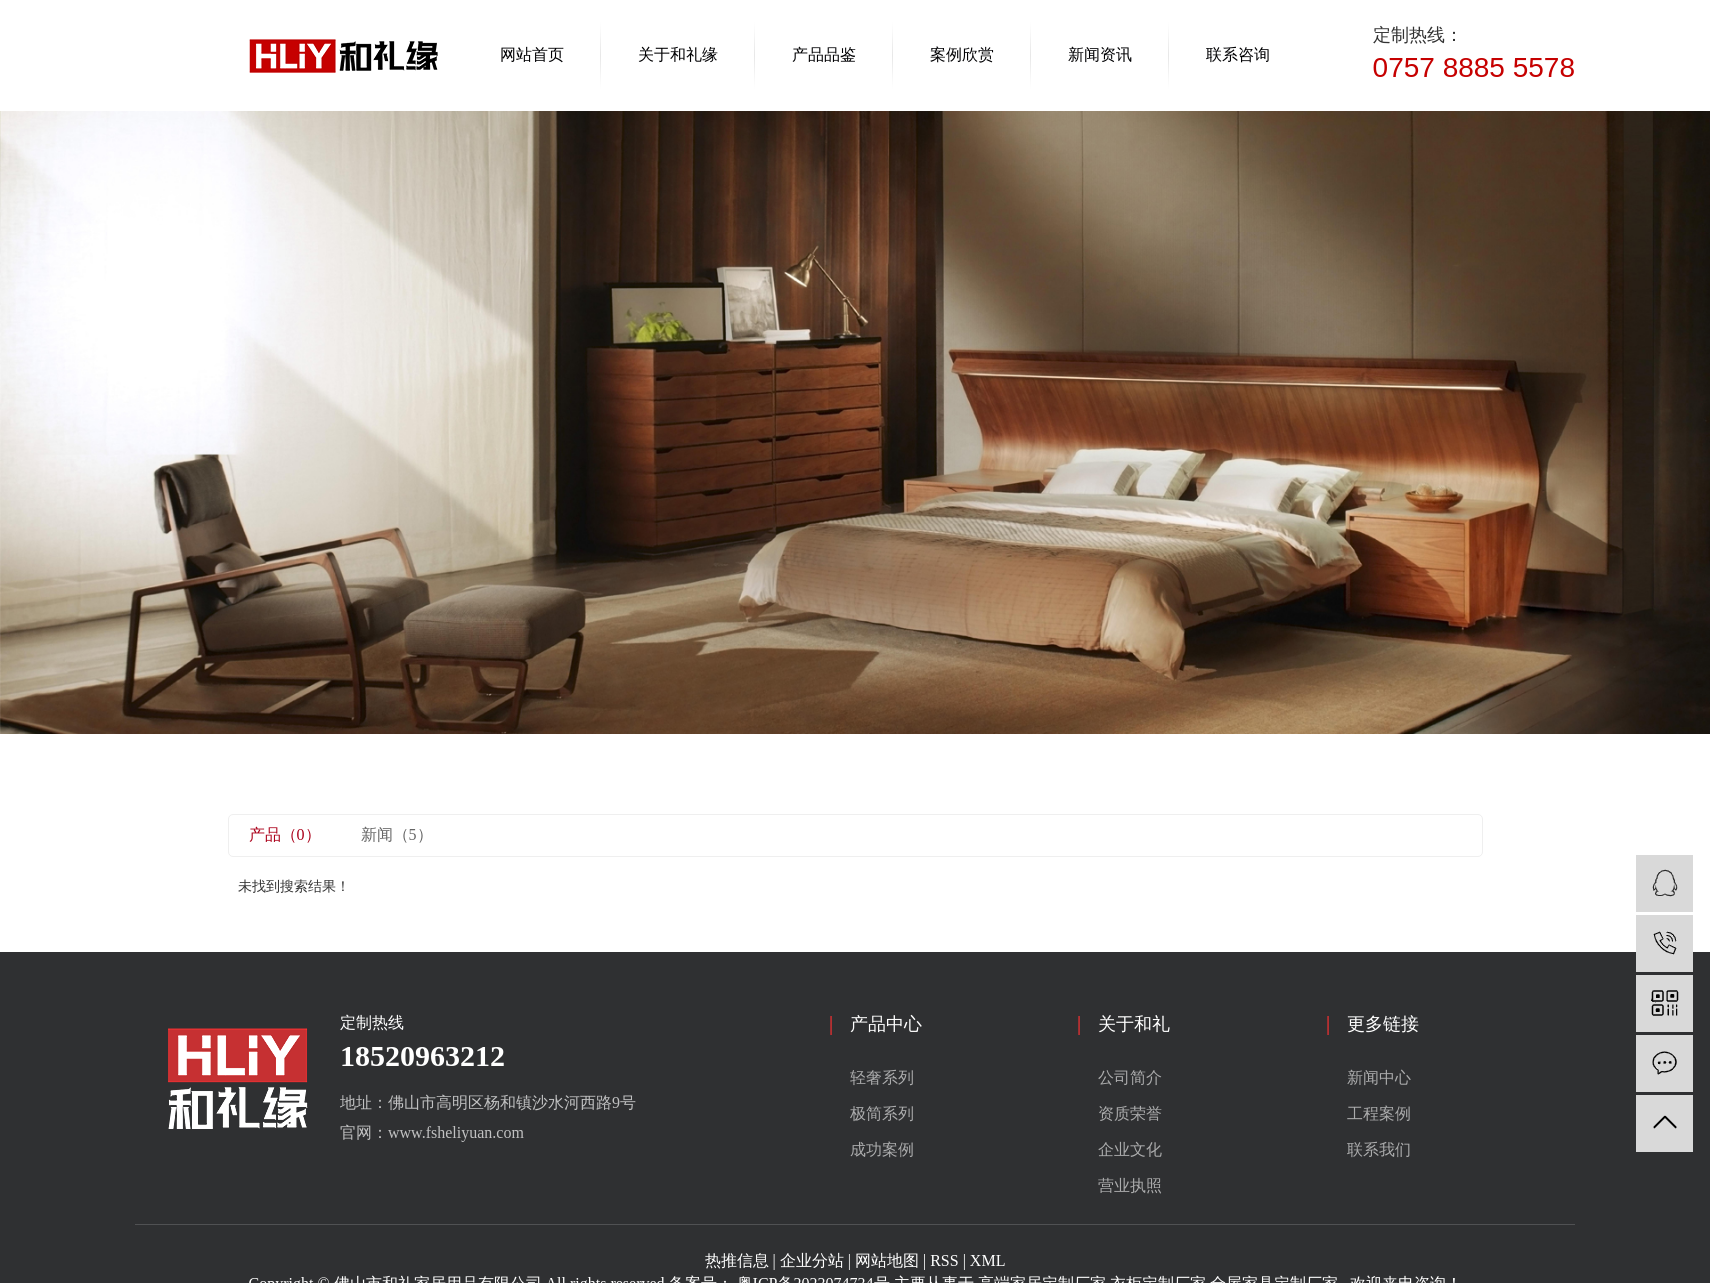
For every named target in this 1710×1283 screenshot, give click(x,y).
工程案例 (1379, 1113)
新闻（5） (397, 834)
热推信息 (737, 1260)
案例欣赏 (962, 54)
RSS (944, 1260)
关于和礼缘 (678, 54)
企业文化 (1130, 1149)
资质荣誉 (1130, 1113)
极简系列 (882, 1113)
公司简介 (1130, 1077)
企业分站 (812, 1260)
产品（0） (285, 834)
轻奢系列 (882, 1077)
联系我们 (1379, 1149)
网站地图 (887, 1260)
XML (988, 1260)
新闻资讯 (1100, 54)
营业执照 (1130, 1185)
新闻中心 (1379, 1077)
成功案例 (882, 1149)
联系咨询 (1238, 54)
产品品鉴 (824, 54)
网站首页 (532, 54)
